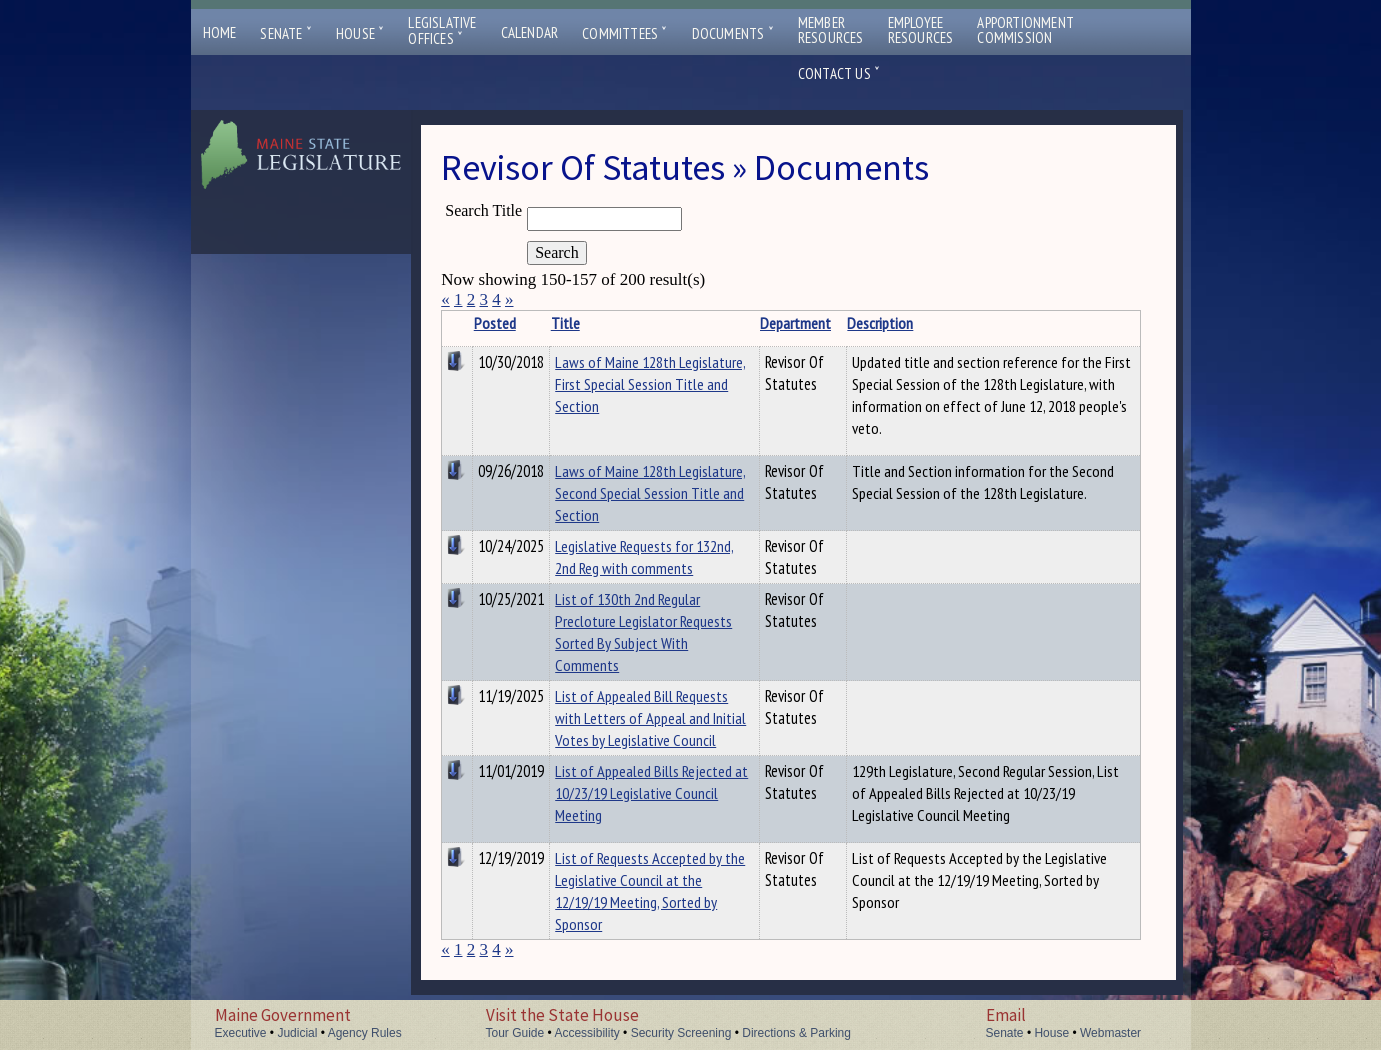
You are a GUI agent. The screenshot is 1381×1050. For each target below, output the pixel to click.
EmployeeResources (921, 30)
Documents (733, 33)
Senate (286, 33)
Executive (241, 1033)
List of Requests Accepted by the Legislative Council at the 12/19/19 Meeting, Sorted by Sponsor (650, 891)
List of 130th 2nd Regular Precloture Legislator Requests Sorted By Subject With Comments (643, 632)
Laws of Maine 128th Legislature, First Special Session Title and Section (650, 384)
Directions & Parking (796, 1033)
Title (565, 323)
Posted (495, 323)
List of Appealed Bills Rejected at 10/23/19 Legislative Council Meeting (651, 793)
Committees (624, 33)
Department (795, 323)
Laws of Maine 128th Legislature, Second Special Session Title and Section (650, 493)
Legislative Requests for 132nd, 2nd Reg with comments (644, 557)
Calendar (530, 32)
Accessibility (586, 1033)
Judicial (297, 1033)
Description (880, 323)
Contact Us (839, 73)
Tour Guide (515, 1033)
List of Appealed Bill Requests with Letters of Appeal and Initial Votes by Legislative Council (650, 718)
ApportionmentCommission (1025, 30)
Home (220, 32)
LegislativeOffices (442, 31)
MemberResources (831, 30)
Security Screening (681, 1033)
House (360, 33)
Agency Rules (365, 1033)
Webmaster (1110, 1033)
